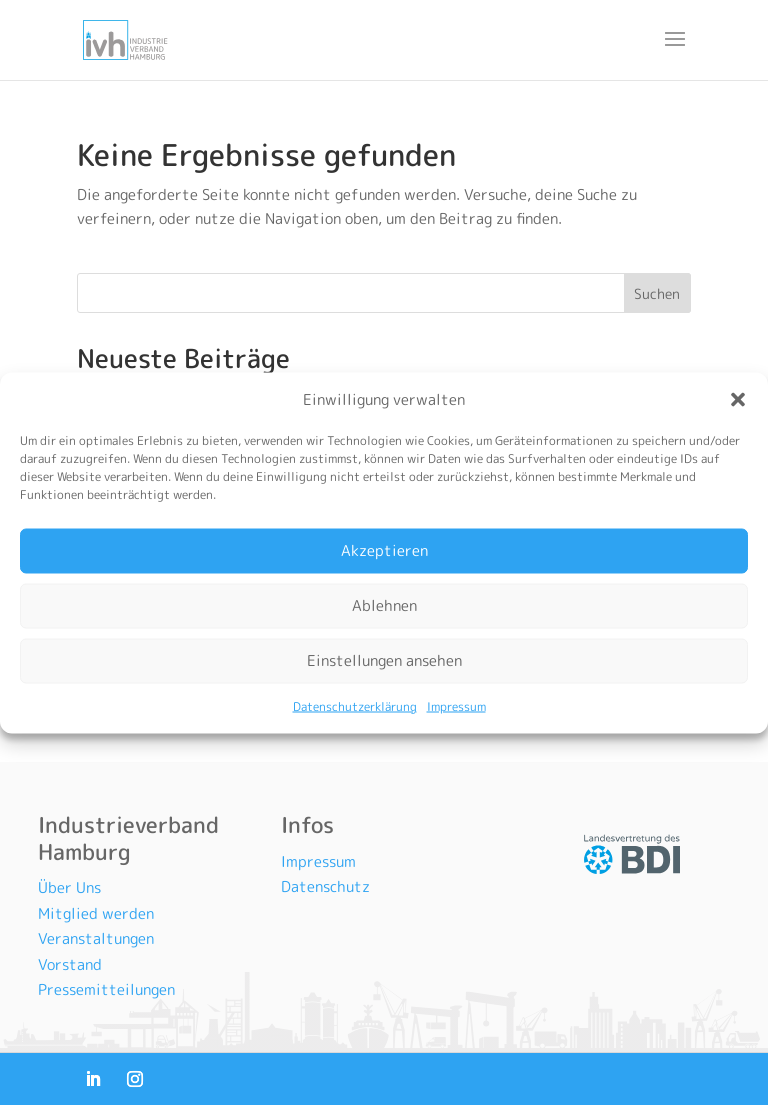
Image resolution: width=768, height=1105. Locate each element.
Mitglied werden (96, 913)
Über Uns (69, 887)
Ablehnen (384, 605)
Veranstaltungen (96, 938)
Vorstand (70, 964)
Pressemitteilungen (106, 989)
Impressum (456, 705)
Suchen (657, 293)
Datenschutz (325, 886)
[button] (738, 399)
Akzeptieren (384, 550)
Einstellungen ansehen (384, 660)
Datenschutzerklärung (355, 705)
